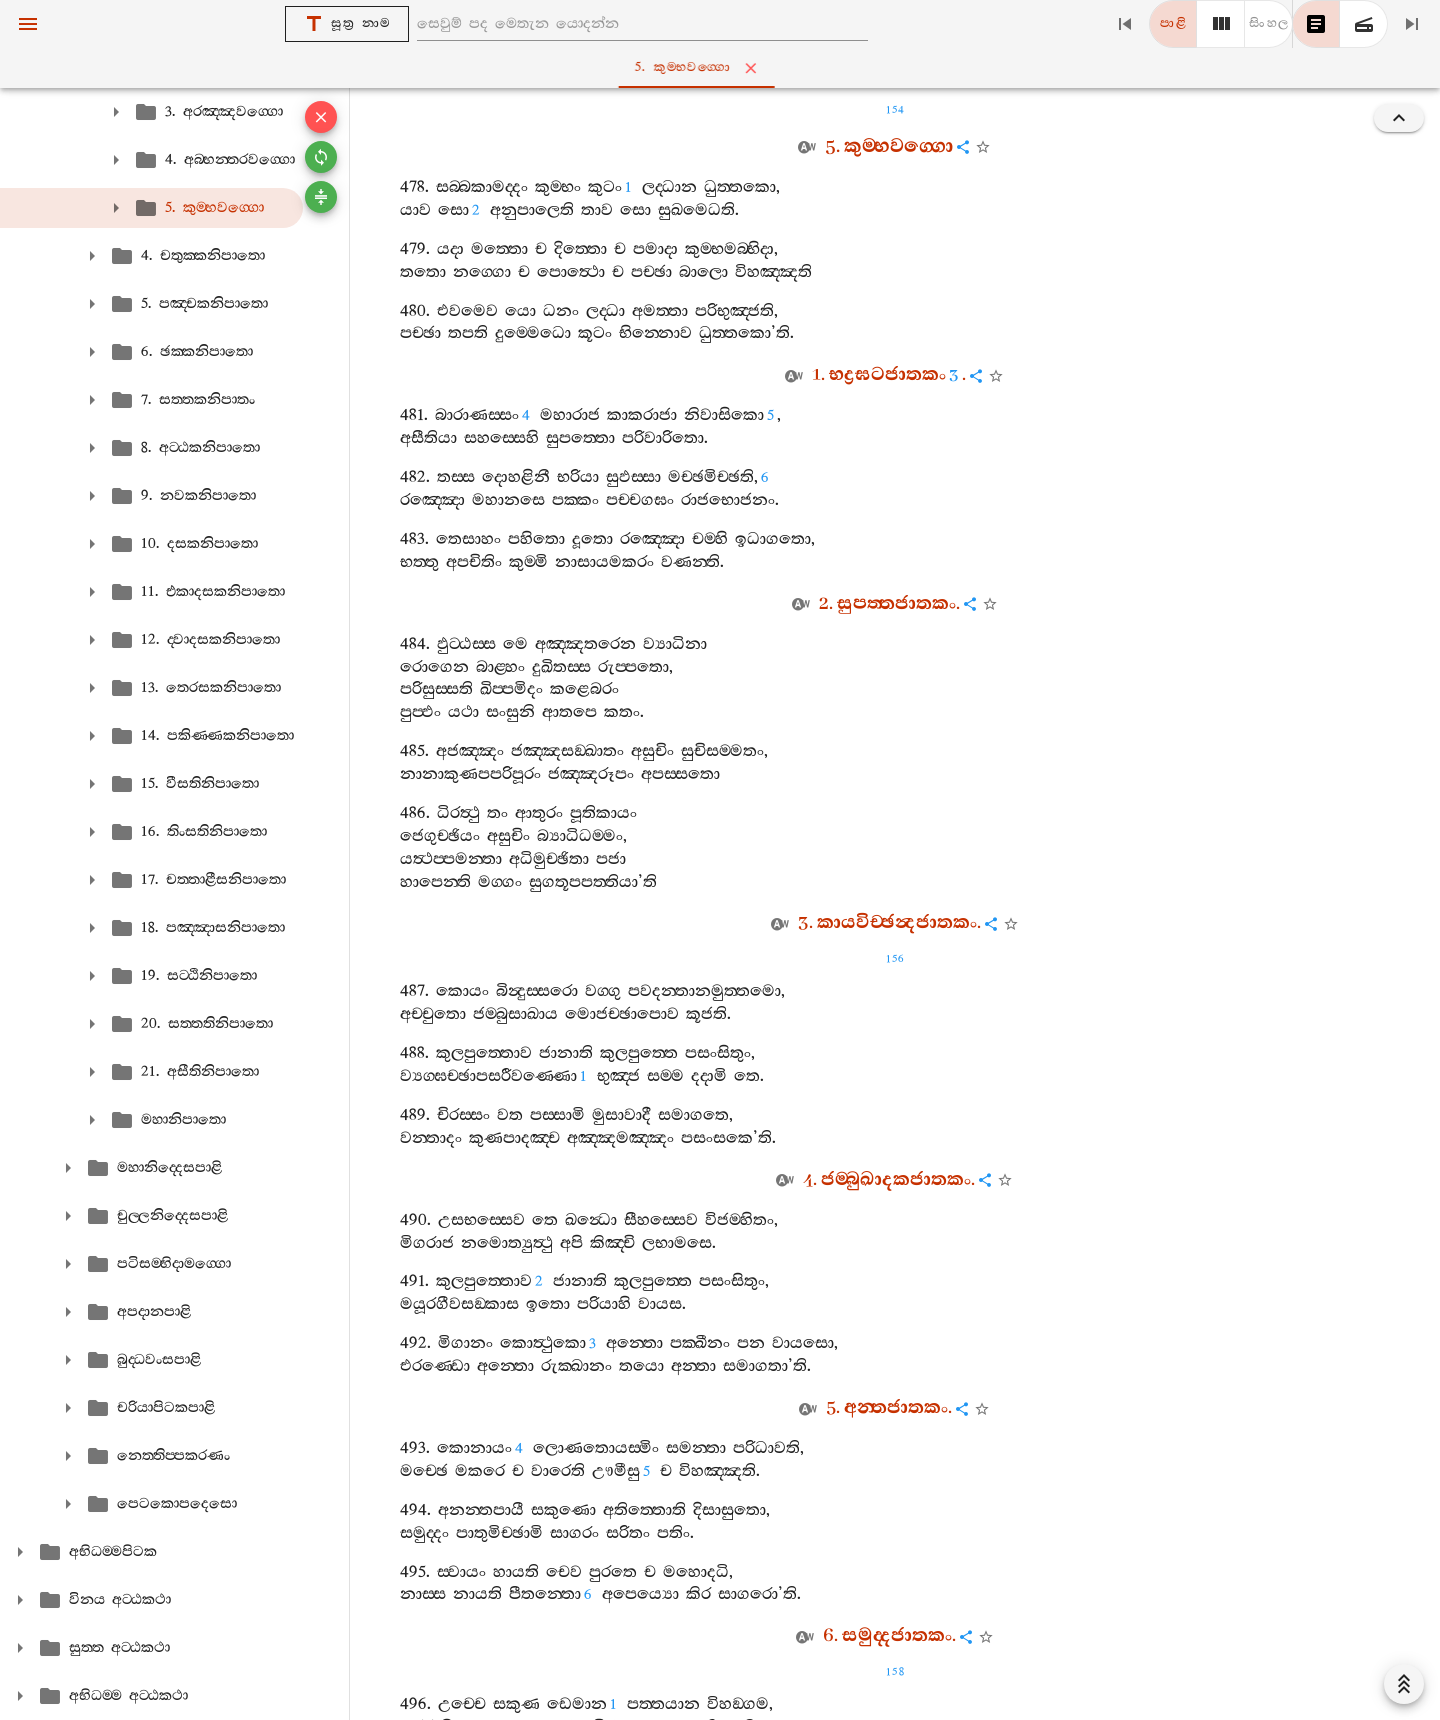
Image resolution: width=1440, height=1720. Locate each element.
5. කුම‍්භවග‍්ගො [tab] (724, 68)
